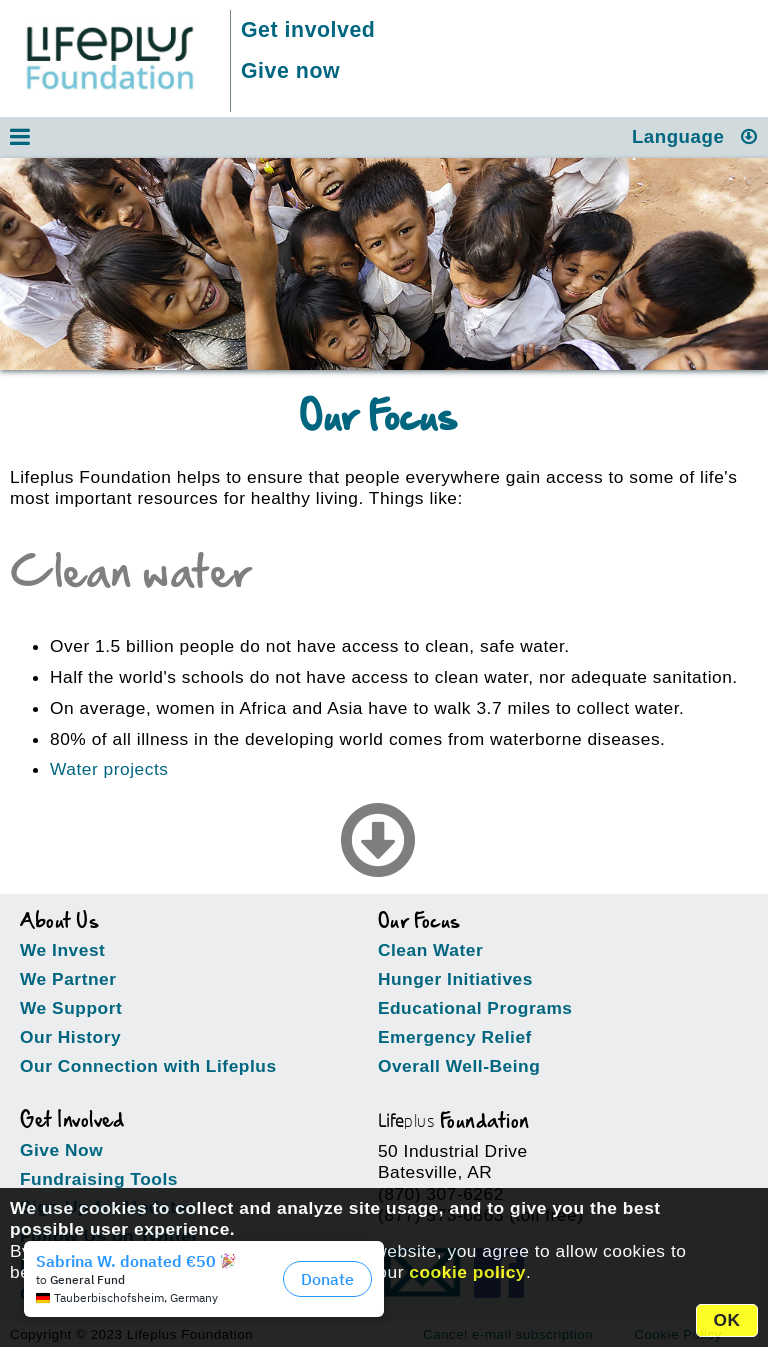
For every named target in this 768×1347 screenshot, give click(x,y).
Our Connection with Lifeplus (148, 1066)
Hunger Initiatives (455, 979)
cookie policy (467, 1272)
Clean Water (430, 950)
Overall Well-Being (459, 1066)
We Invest (62, 950)
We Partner (68, 979)
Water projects (109, 769)
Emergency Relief (455, 1037)
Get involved (308, 30)
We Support (71, 1008)
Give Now (61, 1150)
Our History (70, 1037)
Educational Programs (475, 1008)
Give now (290, 71)
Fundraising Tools (99, 1179)
